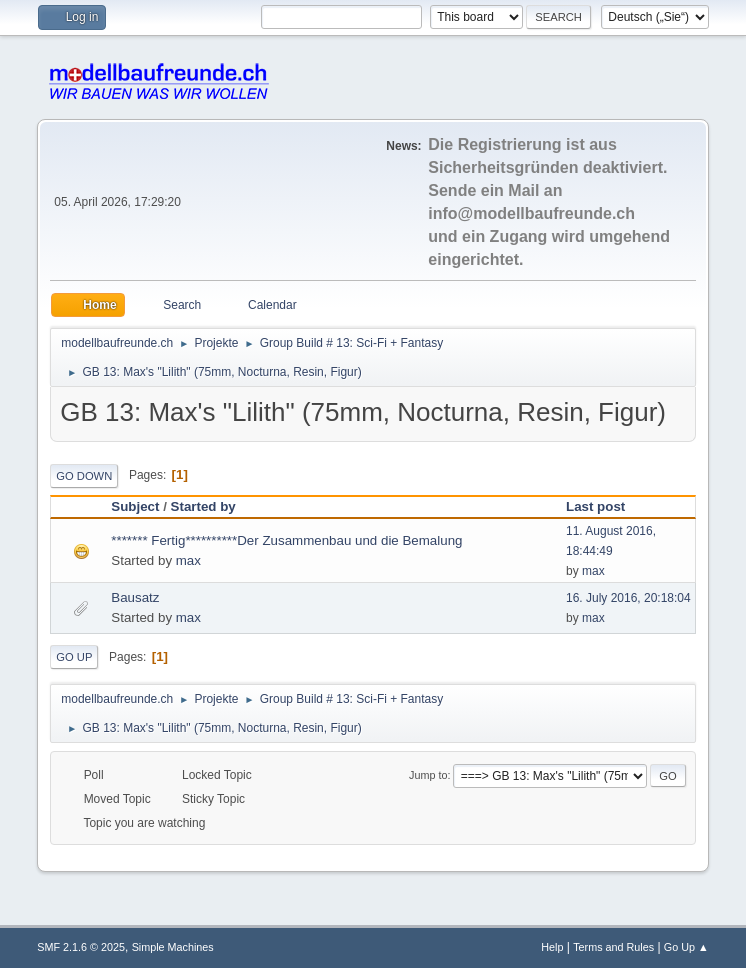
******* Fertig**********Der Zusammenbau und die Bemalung (286, 540)
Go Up (74, 657)
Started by (203, 506)
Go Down (84, 476)
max (188, 560)
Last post (604, 506)
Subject (135, 506)
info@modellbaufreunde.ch (531, 213)
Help (552, 947)
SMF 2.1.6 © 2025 (81, 947)
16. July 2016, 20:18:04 (628, 598)
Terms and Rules (613, 947)
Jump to (428, 775)
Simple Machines (173, 947)
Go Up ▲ (686, 947)
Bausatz (135, 597)
